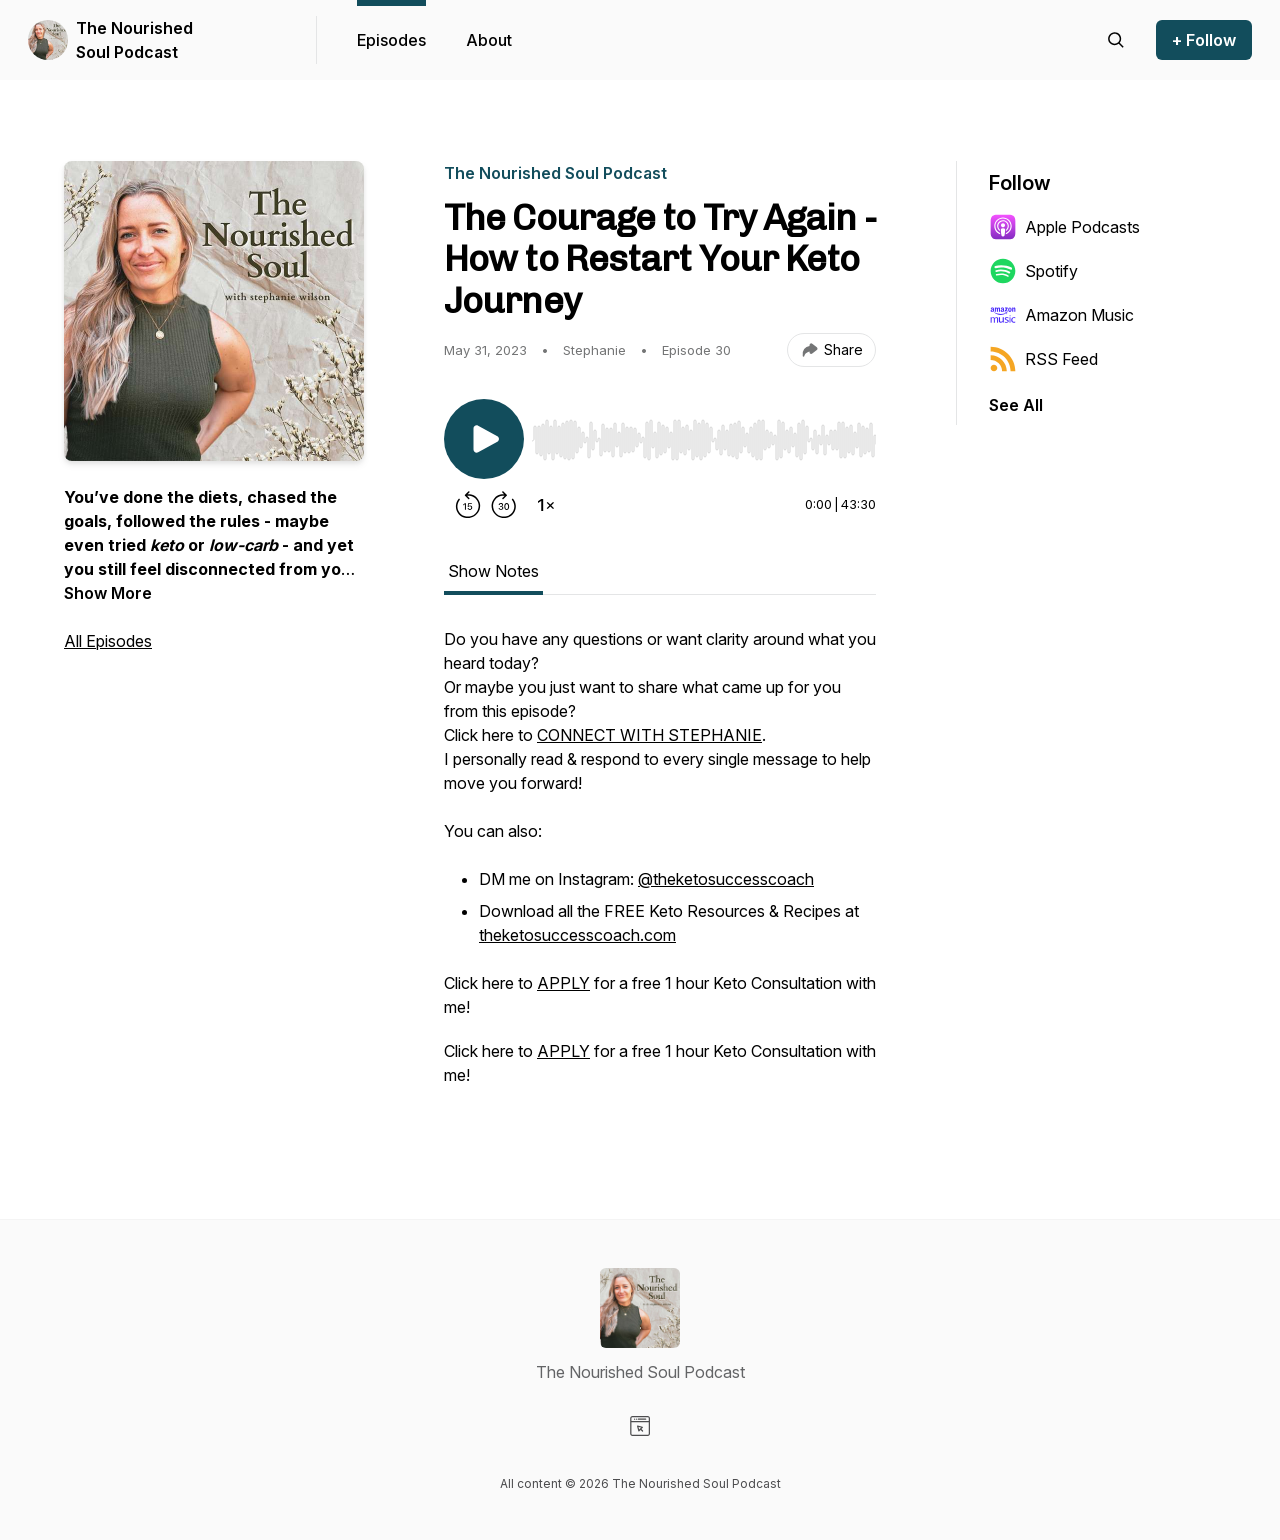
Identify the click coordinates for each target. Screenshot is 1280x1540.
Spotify (1033, 271)
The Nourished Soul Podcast (134, 40)
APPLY (563, 983)
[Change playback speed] (546, 505)
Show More (108, 593)
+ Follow (1204, 40)
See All (1016, 405)
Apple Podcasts (1064, 227)
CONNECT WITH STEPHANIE (649, 735)
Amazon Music (1061, 315)
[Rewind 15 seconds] (468, 505)
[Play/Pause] (484, 439)
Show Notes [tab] (493, 571)
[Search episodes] (1116, 40)
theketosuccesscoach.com (577, 935)
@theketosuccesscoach (726, 879)
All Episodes (108, 641)
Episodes (391, 40)
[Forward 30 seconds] (504, 505)
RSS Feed (1043, 359)
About (489, 40)
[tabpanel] (660, 867)
